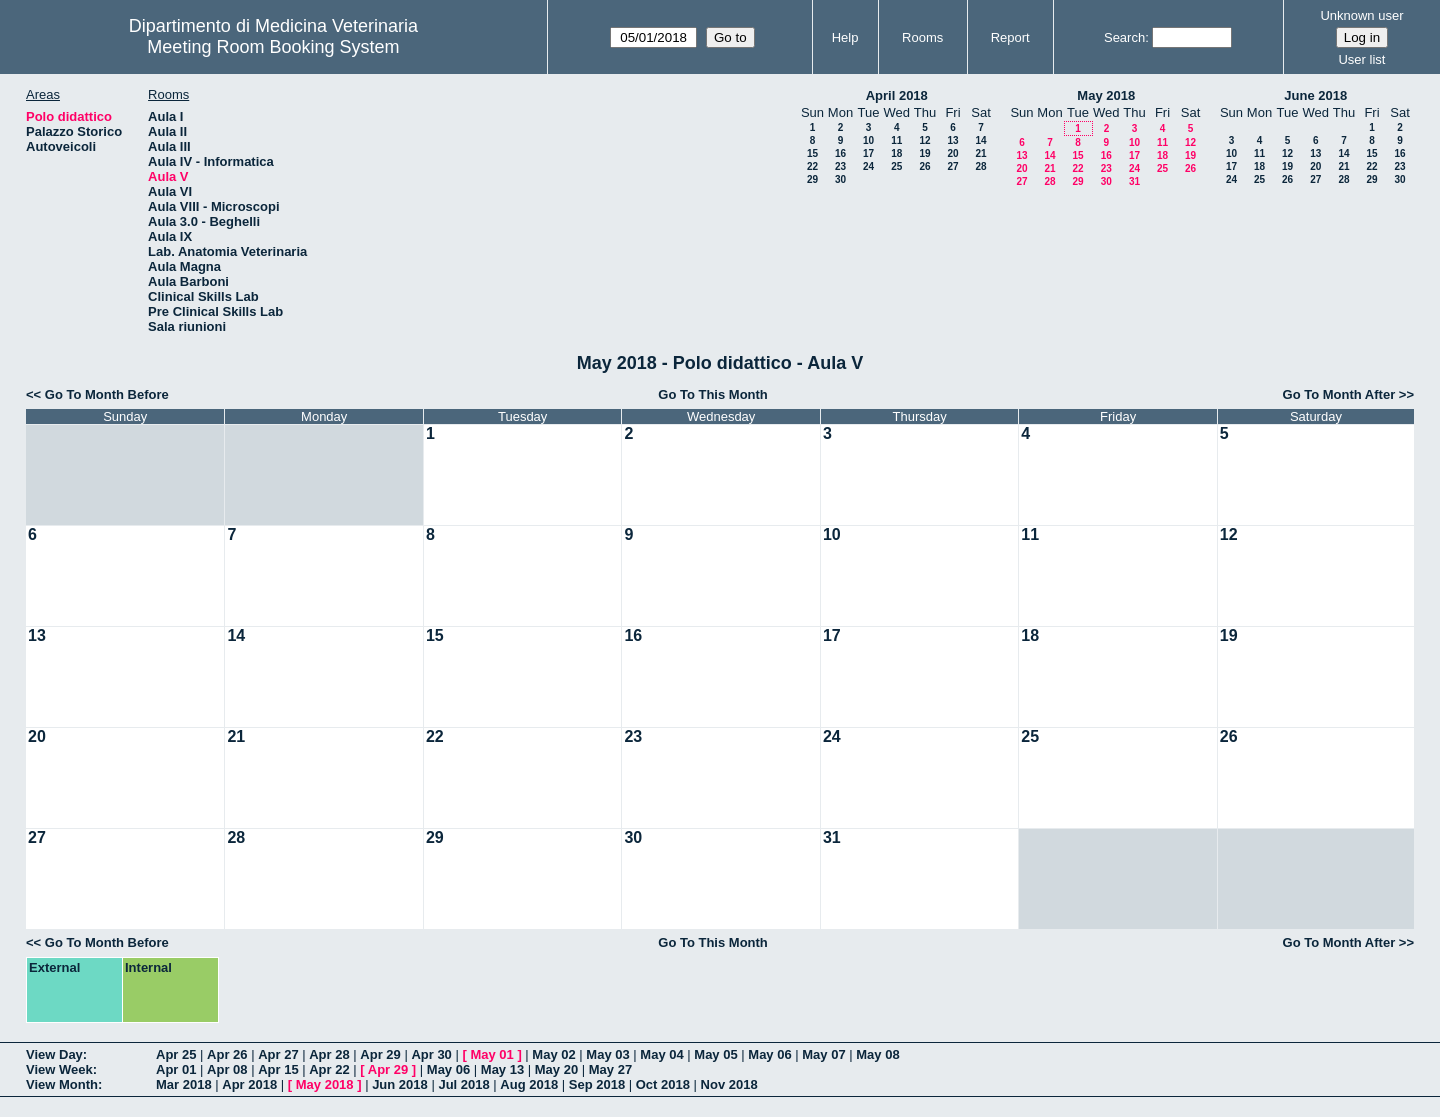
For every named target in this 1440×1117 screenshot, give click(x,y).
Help (845, 37)
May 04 (661, 1054)
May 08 (877, 1054)
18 (896, 153)
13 (952, 140)
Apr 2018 (249, 1084)
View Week (59, 1069)
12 (924, 140)
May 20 (556, 1069)
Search (1124, 37)
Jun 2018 (400, 1084)
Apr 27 (278, 1054)
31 (1134, 181)
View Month (62, 1084)
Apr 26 (227, 1054)
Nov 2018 (729, 1084)
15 (812, 153)
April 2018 (897, 95)
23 (840, 166)
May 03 (607, 1054)
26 (924, 166)
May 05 (715, 1054)
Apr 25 (176, 1054)
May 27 (610, 1069)
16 (840, 153)
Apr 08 (227, 1069)
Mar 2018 (184, 1084)
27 (952, 166)
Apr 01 (176, 1069)
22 (812, 166)
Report (1010, 37)
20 (952, 153)
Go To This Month (713, 394)
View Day (54, 1054)
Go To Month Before (107, 394)
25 (896, 166)
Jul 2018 (463, 1084)
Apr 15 (278, 1069)
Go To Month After (1339, 394)
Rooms (922, 37)
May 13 (502, 1069)
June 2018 (1315, 95)
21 (980, 153)
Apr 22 (329, 1069)
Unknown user (1361, 15)
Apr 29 (380, 1054)
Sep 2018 (597, 1084)
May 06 (769, 1054)
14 (980, 140)
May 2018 (1106, 95)
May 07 (823, 1054)
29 (812, 179)
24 (868, 166)
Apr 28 (329, 1054)
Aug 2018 (529, 1084)
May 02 (553, 1054)
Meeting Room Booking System (273, 47)
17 (868, 153)
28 (980, 166)
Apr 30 (431, 1054)
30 (840, 179)
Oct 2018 (663, 1084)
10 (868, 140)
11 (896, 140)
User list (1361, 59)
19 (924, 153)
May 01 (491, 1054)
